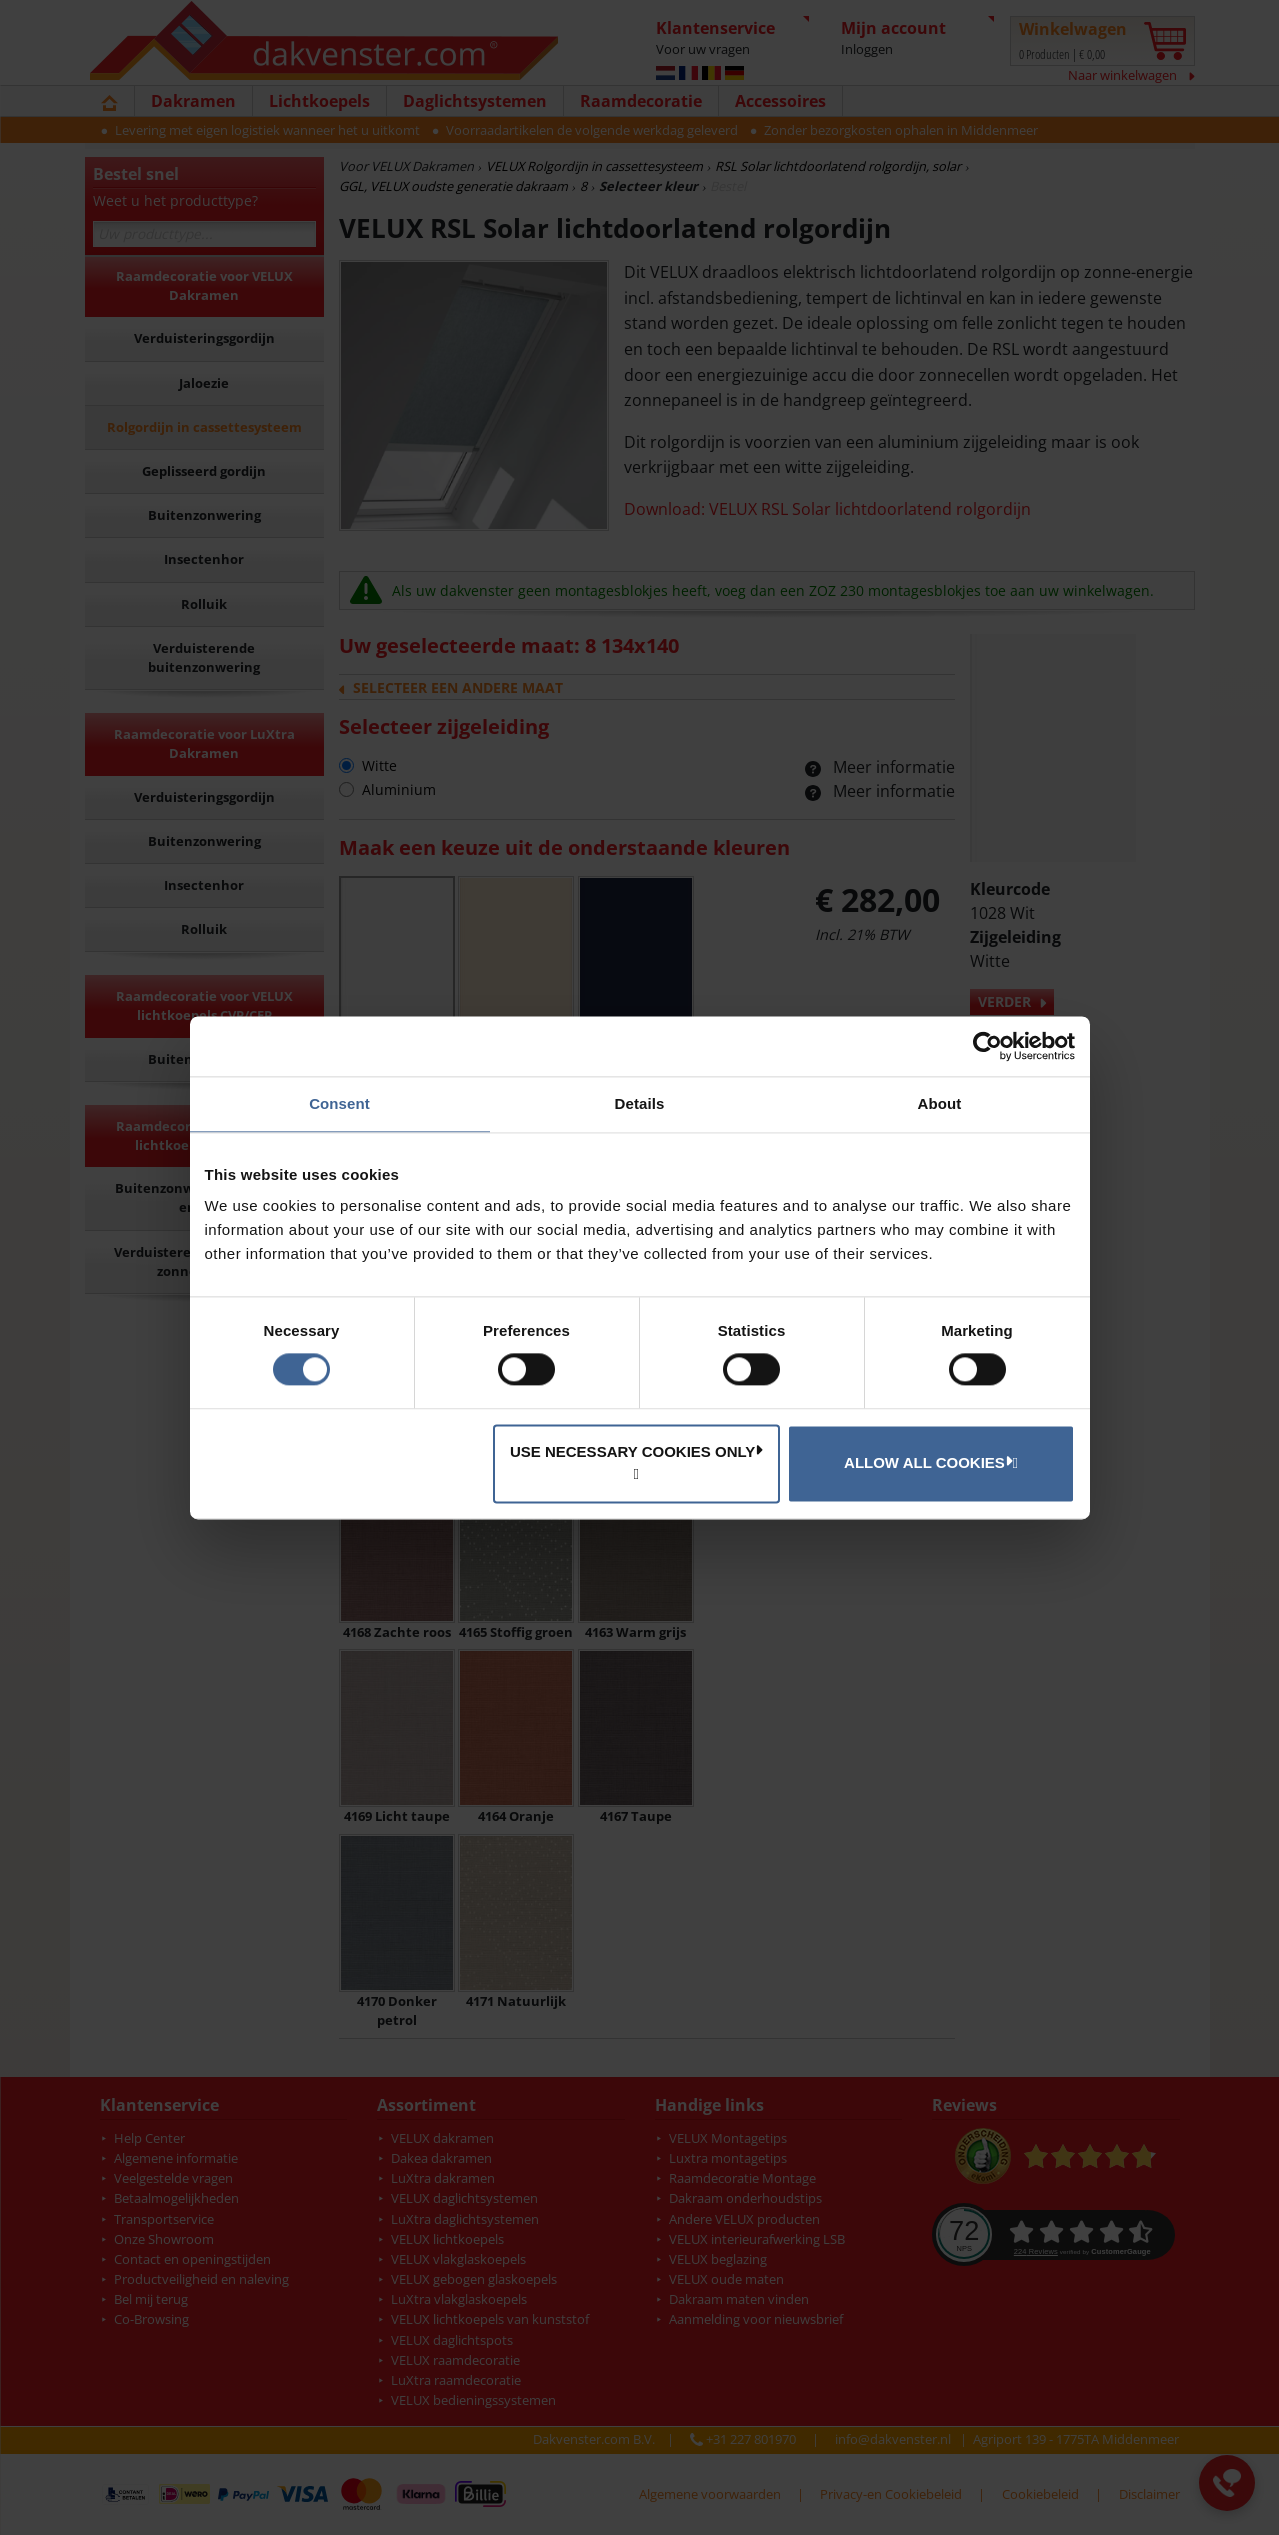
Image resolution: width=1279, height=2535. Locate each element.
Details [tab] (640, 1103)
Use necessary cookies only (636, 1451)
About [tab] (940, 1103)
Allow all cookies (928, 1462)
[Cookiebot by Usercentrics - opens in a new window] (987, 1046)
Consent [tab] (339, 1103)
